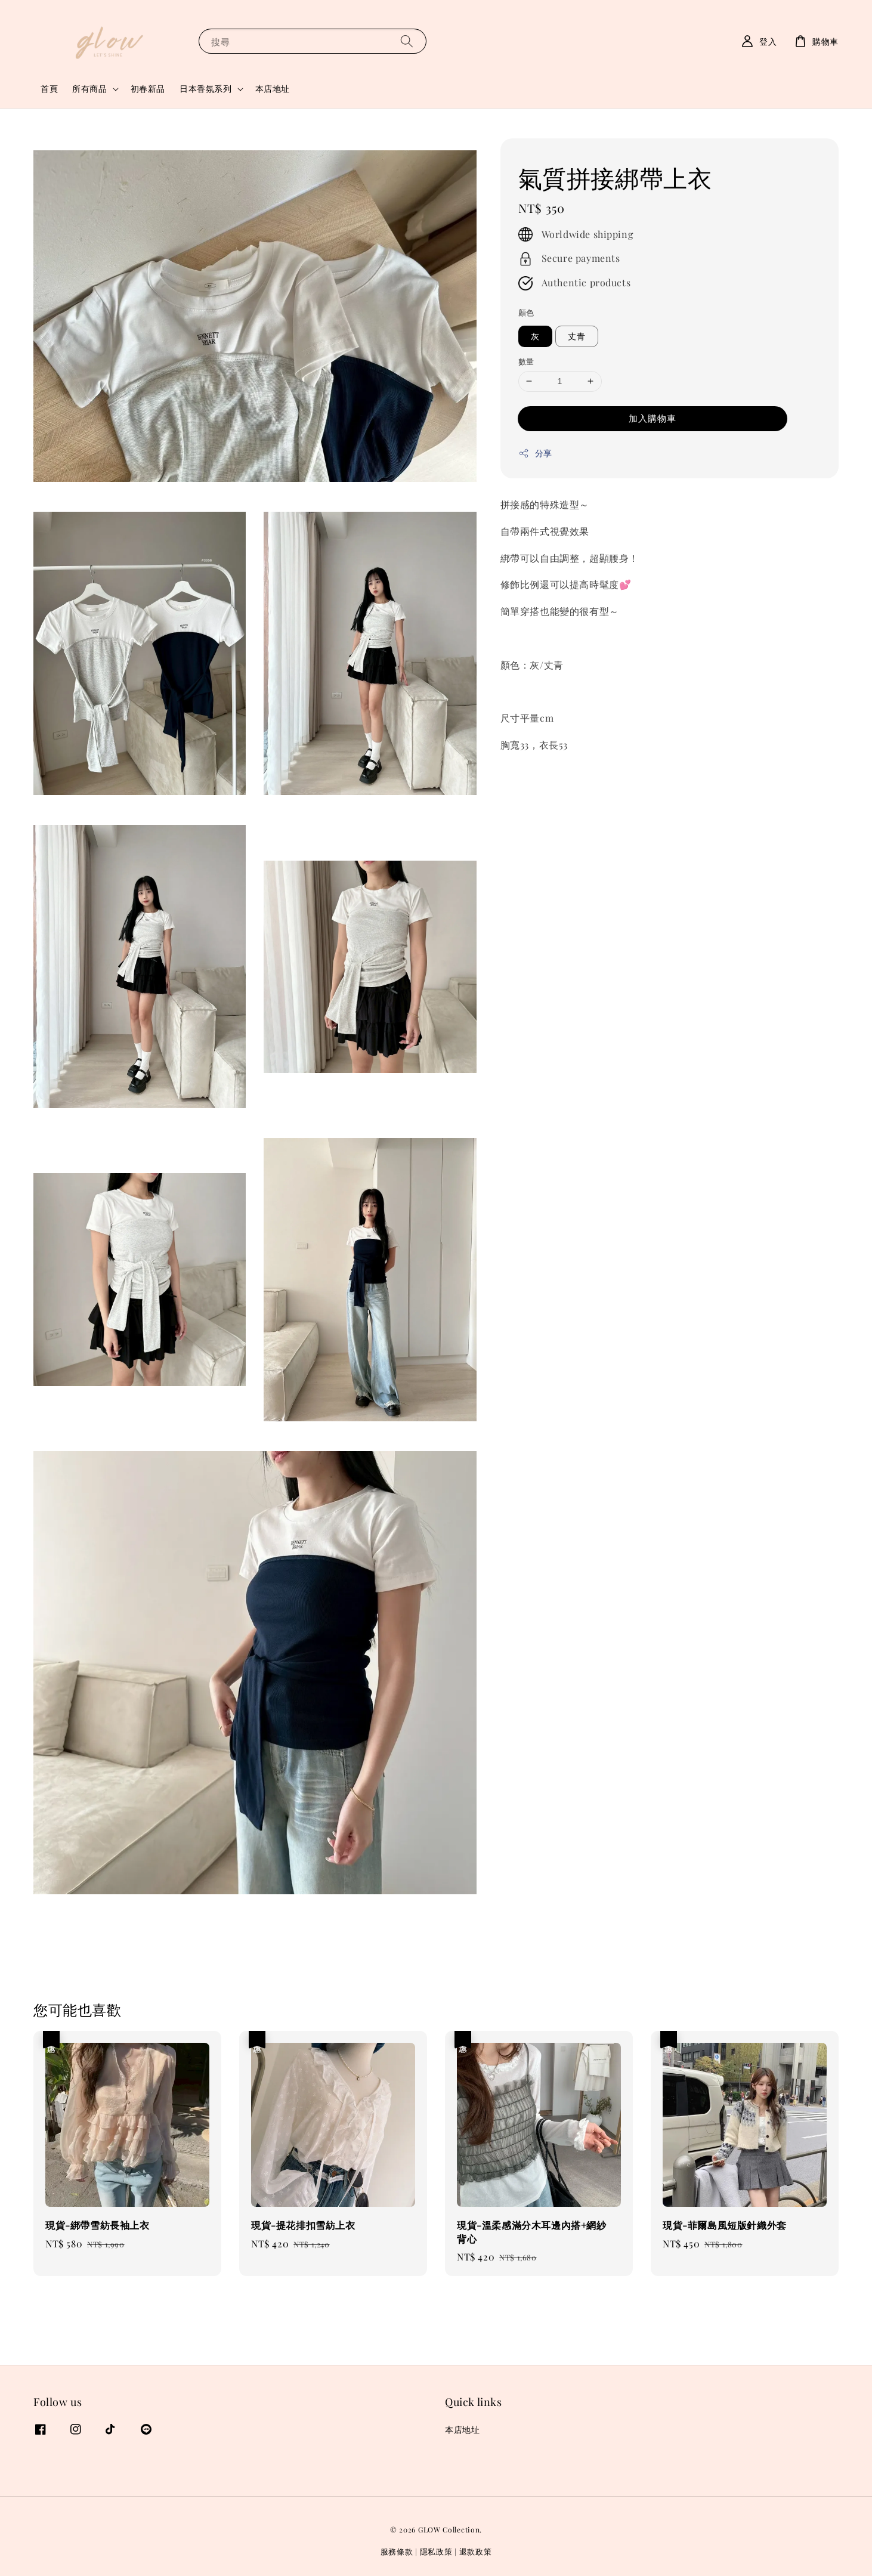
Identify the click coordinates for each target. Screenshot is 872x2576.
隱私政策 (436, 2551)
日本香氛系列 (206, 89)
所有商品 (89, 89)
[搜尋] (407, 40)
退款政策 (475, 2551)
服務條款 (397, 2551)
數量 (526, 361)
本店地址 (272, 88)
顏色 (526, 312)
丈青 (577, 336)
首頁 (49, 88)
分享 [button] (535, 453)
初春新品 (148, 88)
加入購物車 (652, 418)
